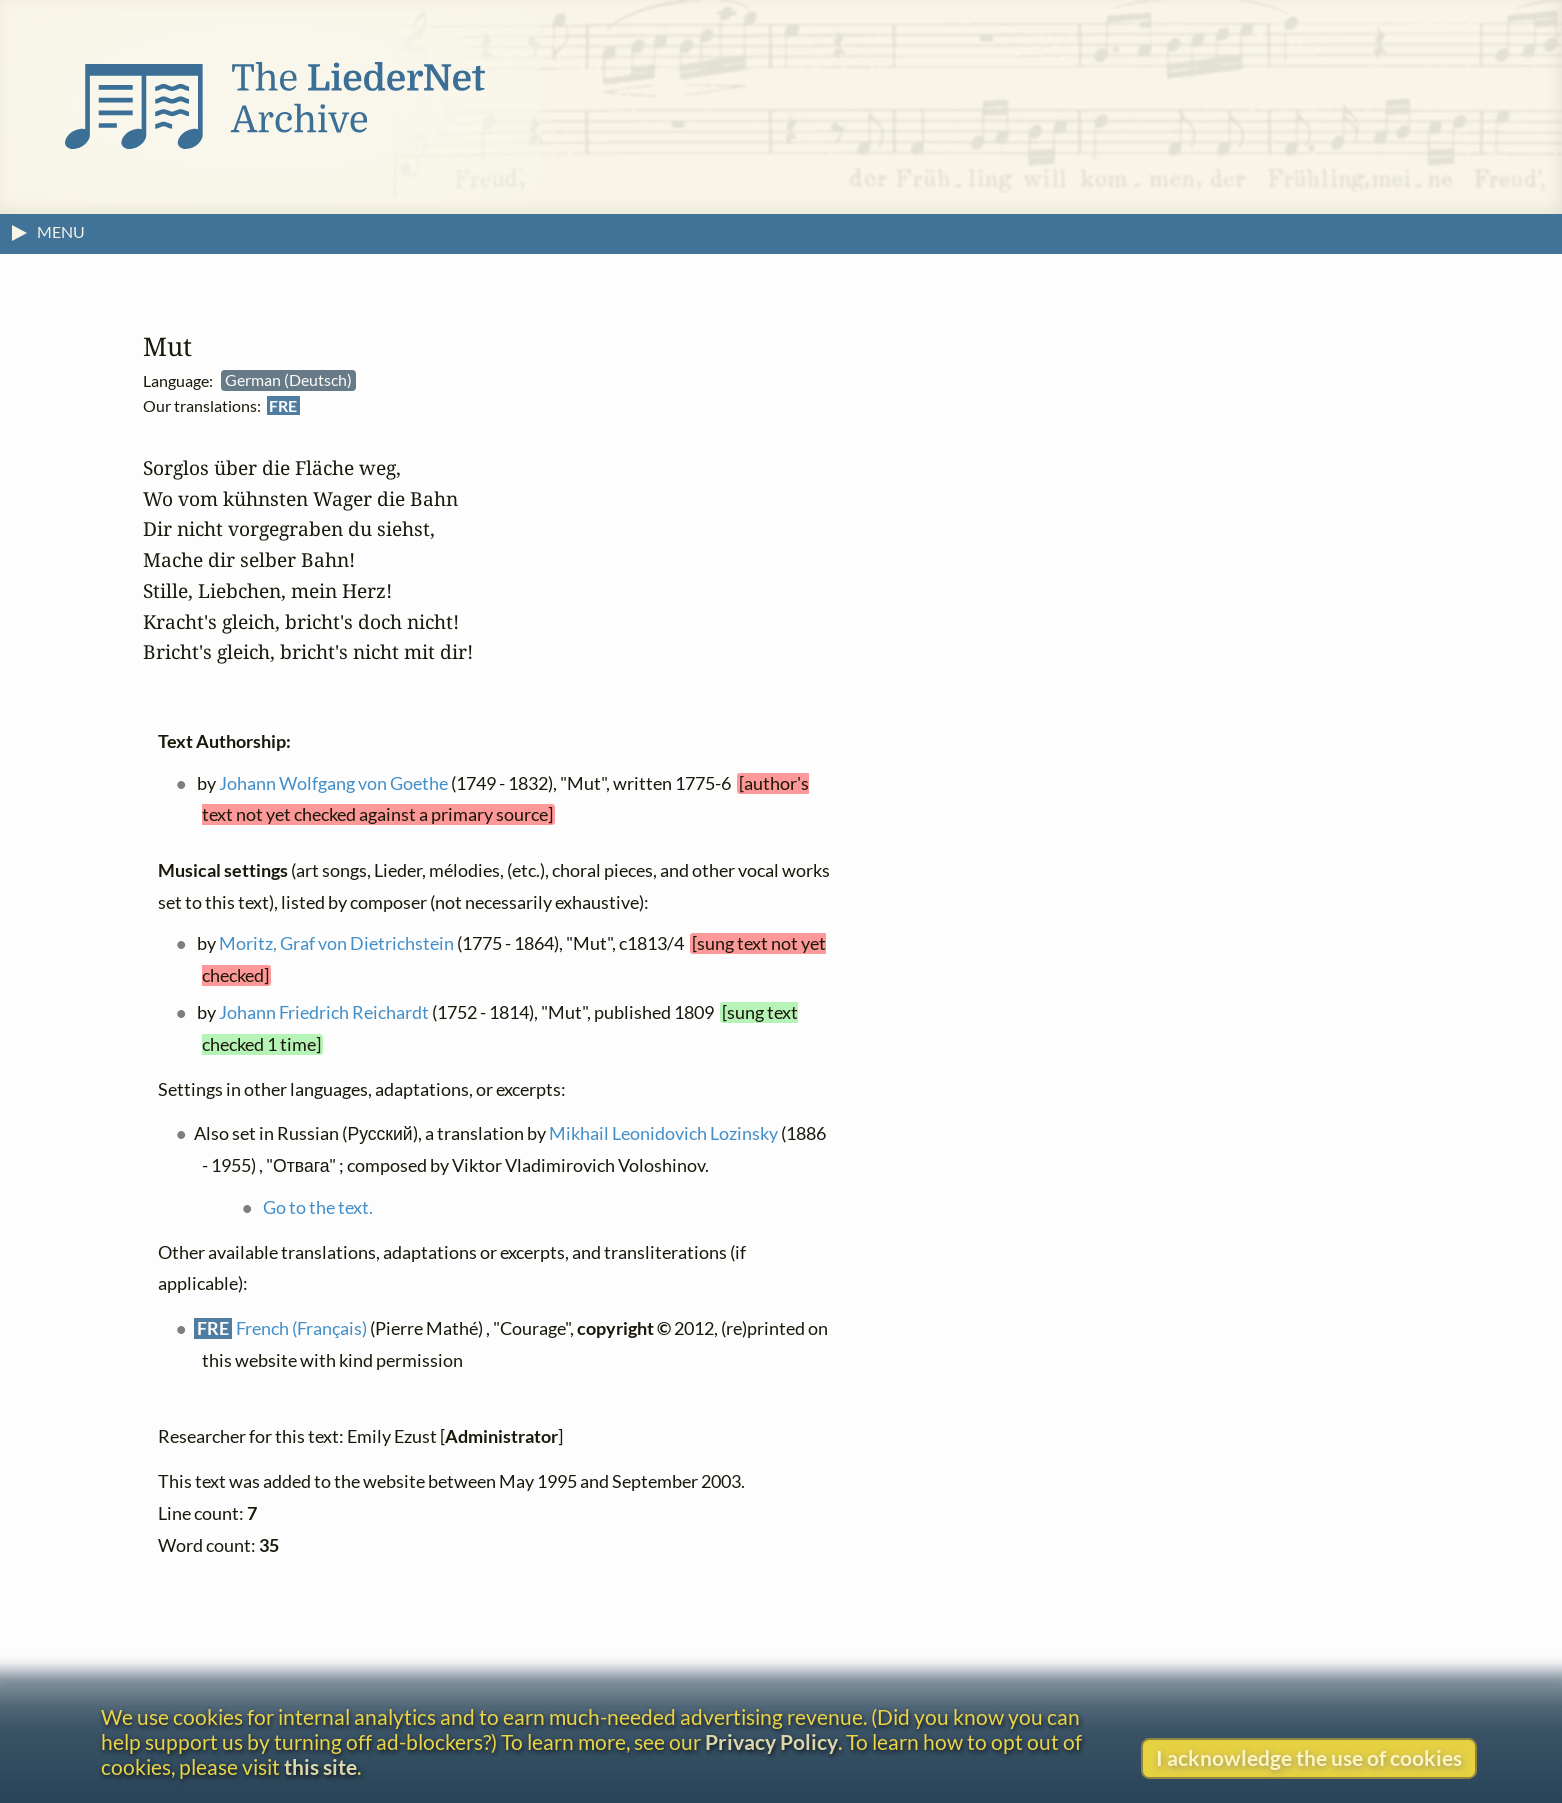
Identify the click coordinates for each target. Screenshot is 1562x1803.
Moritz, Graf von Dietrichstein (336, 943)
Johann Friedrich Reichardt (324, 1012)
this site (320, 1766)
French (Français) (301, 1328)
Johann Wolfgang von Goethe (333, 783)
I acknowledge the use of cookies (1309, 1757)
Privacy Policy (771, 1741)
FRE (283, 405)
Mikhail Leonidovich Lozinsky (663, 1133)
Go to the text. (318, 1207)
